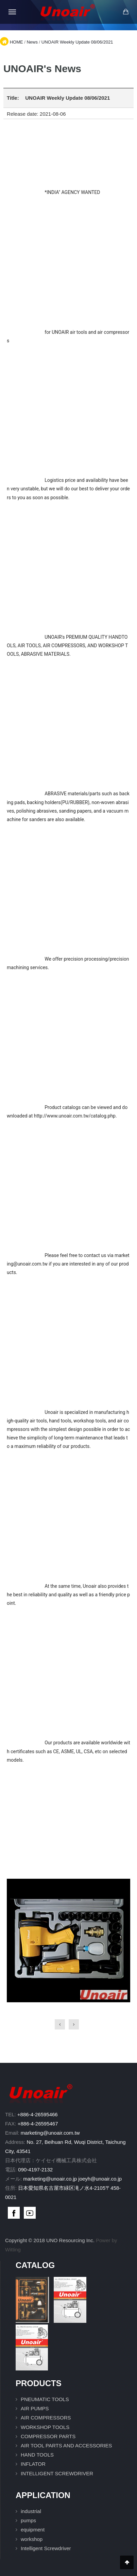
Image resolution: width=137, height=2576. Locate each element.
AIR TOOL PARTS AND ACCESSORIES (66, 2445)
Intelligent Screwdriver (46, 2548)
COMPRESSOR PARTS (48, 2436)
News (32, 42)
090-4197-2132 (35, 2169)
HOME (16, 42)
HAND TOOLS (37, 2455)
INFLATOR (33, 2464)
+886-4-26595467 (38, 2123)
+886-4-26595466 (37, 2114)
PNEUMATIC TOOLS (45, 2399)
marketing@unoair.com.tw (50, 2133)
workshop (31, 2539)
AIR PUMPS (35, 2408)
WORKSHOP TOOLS (45, 2427)
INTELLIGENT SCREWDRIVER (57, 2473)
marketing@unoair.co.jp (50, 2179)
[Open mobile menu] (12, 12)
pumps (28, 2520)
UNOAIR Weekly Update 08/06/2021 (77, 42)
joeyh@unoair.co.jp (100, 2179)
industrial (31, 2511)
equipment (33, 2529)
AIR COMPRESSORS (46, 2417)
